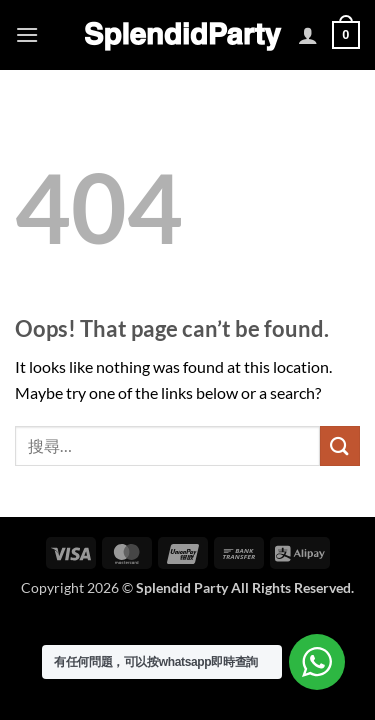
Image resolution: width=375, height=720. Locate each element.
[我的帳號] (308, 35)
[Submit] (340, 445)
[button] (27, 34)
